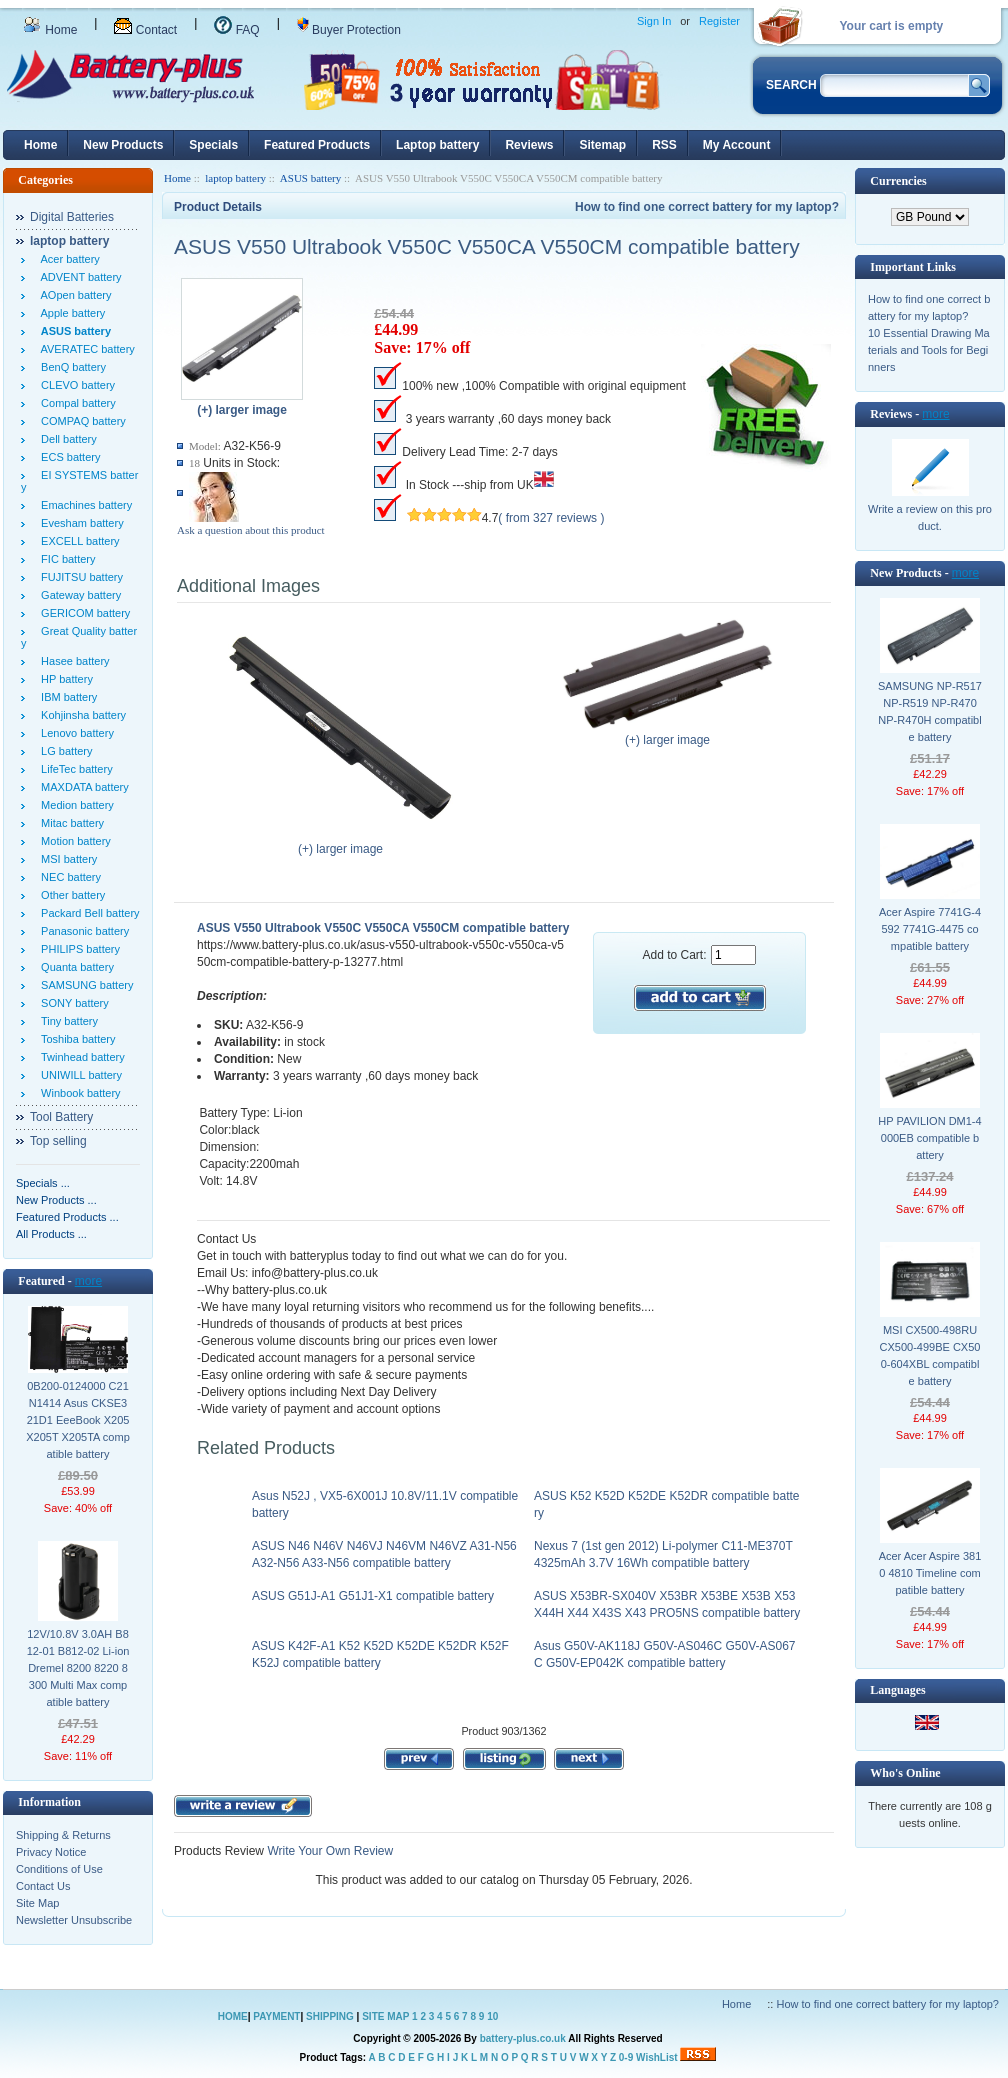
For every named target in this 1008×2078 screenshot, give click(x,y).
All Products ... (51, 1234)
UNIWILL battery (78, 1075)
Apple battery (70, 313)
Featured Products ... (67, 1217)
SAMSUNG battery (84, 985)
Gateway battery (78, 595)
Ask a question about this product (251, 530)
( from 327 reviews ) (551, 518)
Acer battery (67, 259)
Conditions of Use (59, 1869)
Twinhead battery (80, 1057)
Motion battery (73, 841)
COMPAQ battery (80, 421)
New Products (123, 145)
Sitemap (602, 145)
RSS (664, 145)
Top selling (58, 1141)
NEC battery (68, 877)
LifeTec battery (74, 769)
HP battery (64, 679)
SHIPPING (330, 2016)
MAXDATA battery (82, 787)
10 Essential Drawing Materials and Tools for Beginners (929, 350)
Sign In (654, 21)
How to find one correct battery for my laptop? (707, 207)
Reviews (529, 145)
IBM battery (66, 697)
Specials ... (43, 1183)
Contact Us (43, 1886)
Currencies (898, 181)
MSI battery (66, 859)
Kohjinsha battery (80, 715)
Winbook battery (78, 1093)
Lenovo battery (74, 733)
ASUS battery (310, 178)
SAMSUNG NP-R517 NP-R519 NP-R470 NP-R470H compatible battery (930, 711)
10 (492, 2016)
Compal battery (75, 403)
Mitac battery (69, 823)
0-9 (626, 2057)
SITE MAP (385, 2016)
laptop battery (235, 178)
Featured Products (317, 145)
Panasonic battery (82, 931)
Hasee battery (72, 661)
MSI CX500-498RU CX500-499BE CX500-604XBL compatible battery (930, 1355)
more (88, 1281)
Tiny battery (66, 1021)
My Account (737, 145)
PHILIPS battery (77, 949)
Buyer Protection (349, 30)
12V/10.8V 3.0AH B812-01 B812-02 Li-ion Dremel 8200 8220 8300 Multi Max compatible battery (78, 1668)
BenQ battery (70, 367)
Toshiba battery (75, 1039)
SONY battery (72, 1003)
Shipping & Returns (63, 1835)
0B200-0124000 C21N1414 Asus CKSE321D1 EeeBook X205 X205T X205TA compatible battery (78, 1420)
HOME (233, 2016)
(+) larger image (340, 843)
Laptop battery (437, 145)
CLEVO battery (75, 385)
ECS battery (67, 457)
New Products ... (56, 1200)
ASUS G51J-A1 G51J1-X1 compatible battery (373, 1596)
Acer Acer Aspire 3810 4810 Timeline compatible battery (930, 1573)
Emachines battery (83, 505)
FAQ (236, 30)
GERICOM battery (82, 613)
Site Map (37, 1903)
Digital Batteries (72, 217)
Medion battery (74, 805)
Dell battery (66, 439)
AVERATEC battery (85, 349)
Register (719, 21)
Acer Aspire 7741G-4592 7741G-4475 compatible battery (930, 929)
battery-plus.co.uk (523, 2038)
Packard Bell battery (87, 913)
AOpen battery (73, 295)
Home (50, 30)
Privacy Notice (51, 1852)
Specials (213, 145)
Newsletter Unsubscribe (74, 1920)
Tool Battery (61, 1117)
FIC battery (65, 559)
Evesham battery (79, 523)
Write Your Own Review (328, 1851)
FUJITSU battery (79, 577)
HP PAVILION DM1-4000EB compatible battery (929, 1138)
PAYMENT (276, 2016)
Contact (145, 30)
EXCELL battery (77, 541)
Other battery (70, 895)
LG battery (63, 751)
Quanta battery (74, 967)
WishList (657, 2057)
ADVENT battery (78, 277)
